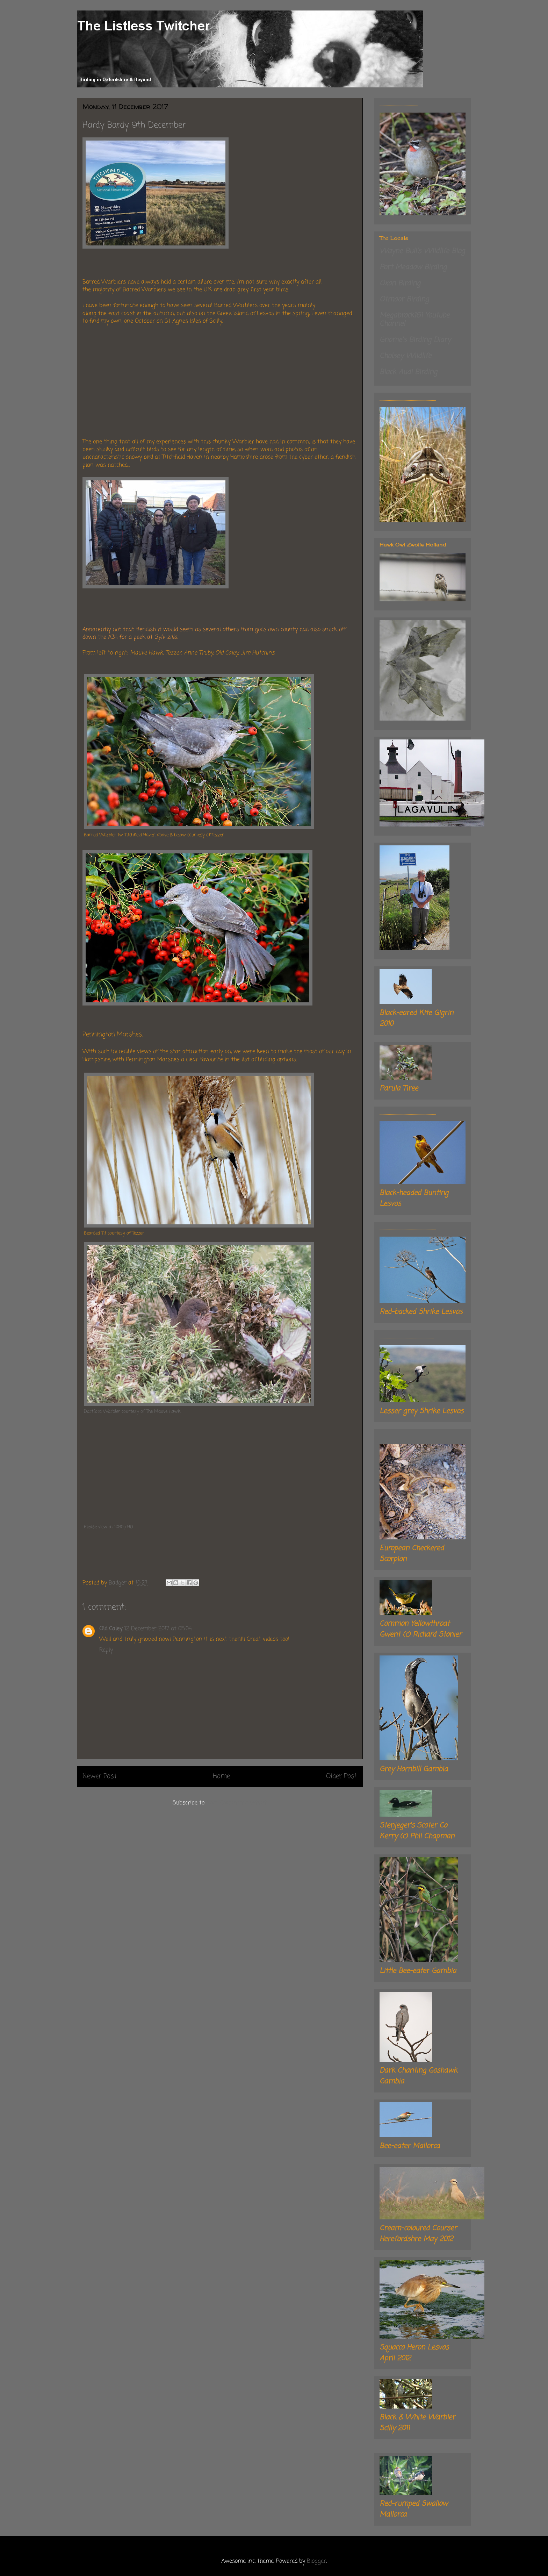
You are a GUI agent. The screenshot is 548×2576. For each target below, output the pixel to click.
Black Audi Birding (408, 372)
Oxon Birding (400, 283)
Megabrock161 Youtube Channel (414, 319)
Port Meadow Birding (413, 267)
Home (221, 1776)
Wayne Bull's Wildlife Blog (422, 251)
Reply (106, 1650)
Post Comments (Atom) (237, 1803)
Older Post (341, 1776)
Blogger (316, 2561)
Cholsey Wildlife (405, 356)
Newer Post (99, 1776)
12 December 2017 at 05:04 (158, 1629)
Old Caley (110, 1629)
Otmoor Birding (404, 299)
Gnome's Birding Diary (415, 340)
